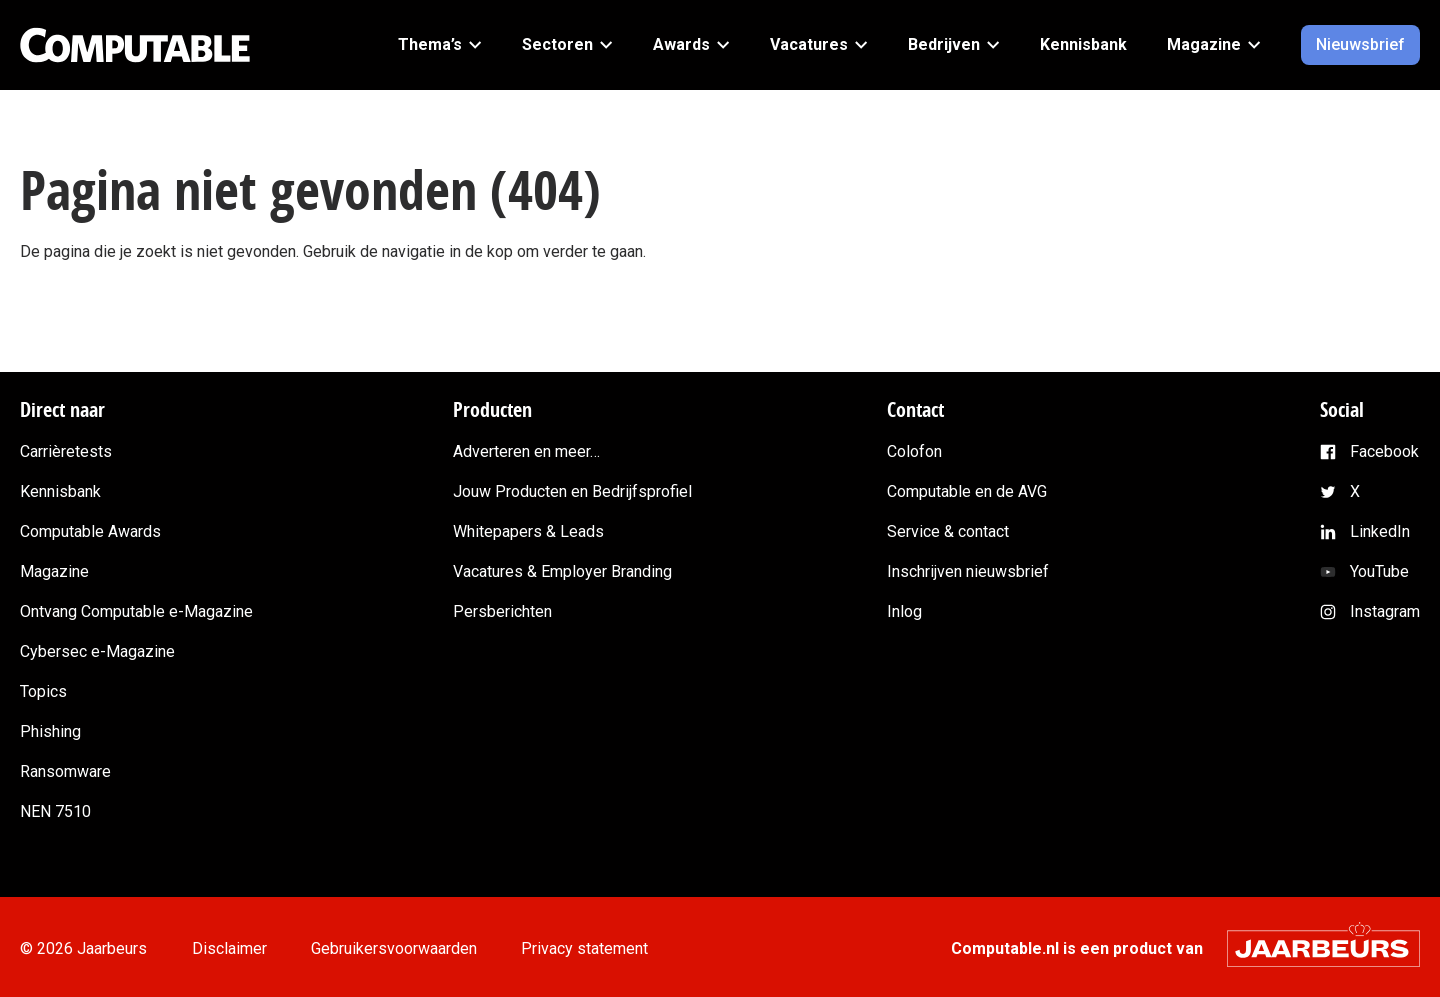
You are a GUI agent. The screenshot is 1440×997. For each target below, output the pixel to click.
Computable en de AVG (967, 491)
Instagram (1385, 611)
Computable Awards (90, 531)
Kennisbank (60, 491)
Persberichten (502, 611)
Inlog (904, 611)
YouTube (1379, 571)
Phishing (50, 731)
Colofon (914, 451)
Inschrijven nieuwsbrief (968, 571)
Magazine (54, 571)
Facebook (1384, 451)
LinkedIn (1380, 531)
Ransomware (65, 771)
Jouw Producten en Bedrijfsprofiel (572, 491)
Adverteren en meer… (526, 451)
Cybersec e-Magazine (97, 651)
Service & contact (948, 531)
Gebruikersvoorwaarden (394, 948)
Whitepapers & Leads (528, 531)
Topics (43, 691)
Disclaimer (229, 948)
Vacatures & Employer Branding (562, 571)
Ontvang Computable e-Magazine (136, 611)
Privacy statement (584, 948)
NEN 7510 (55, 811)
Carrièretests (66, 451)
